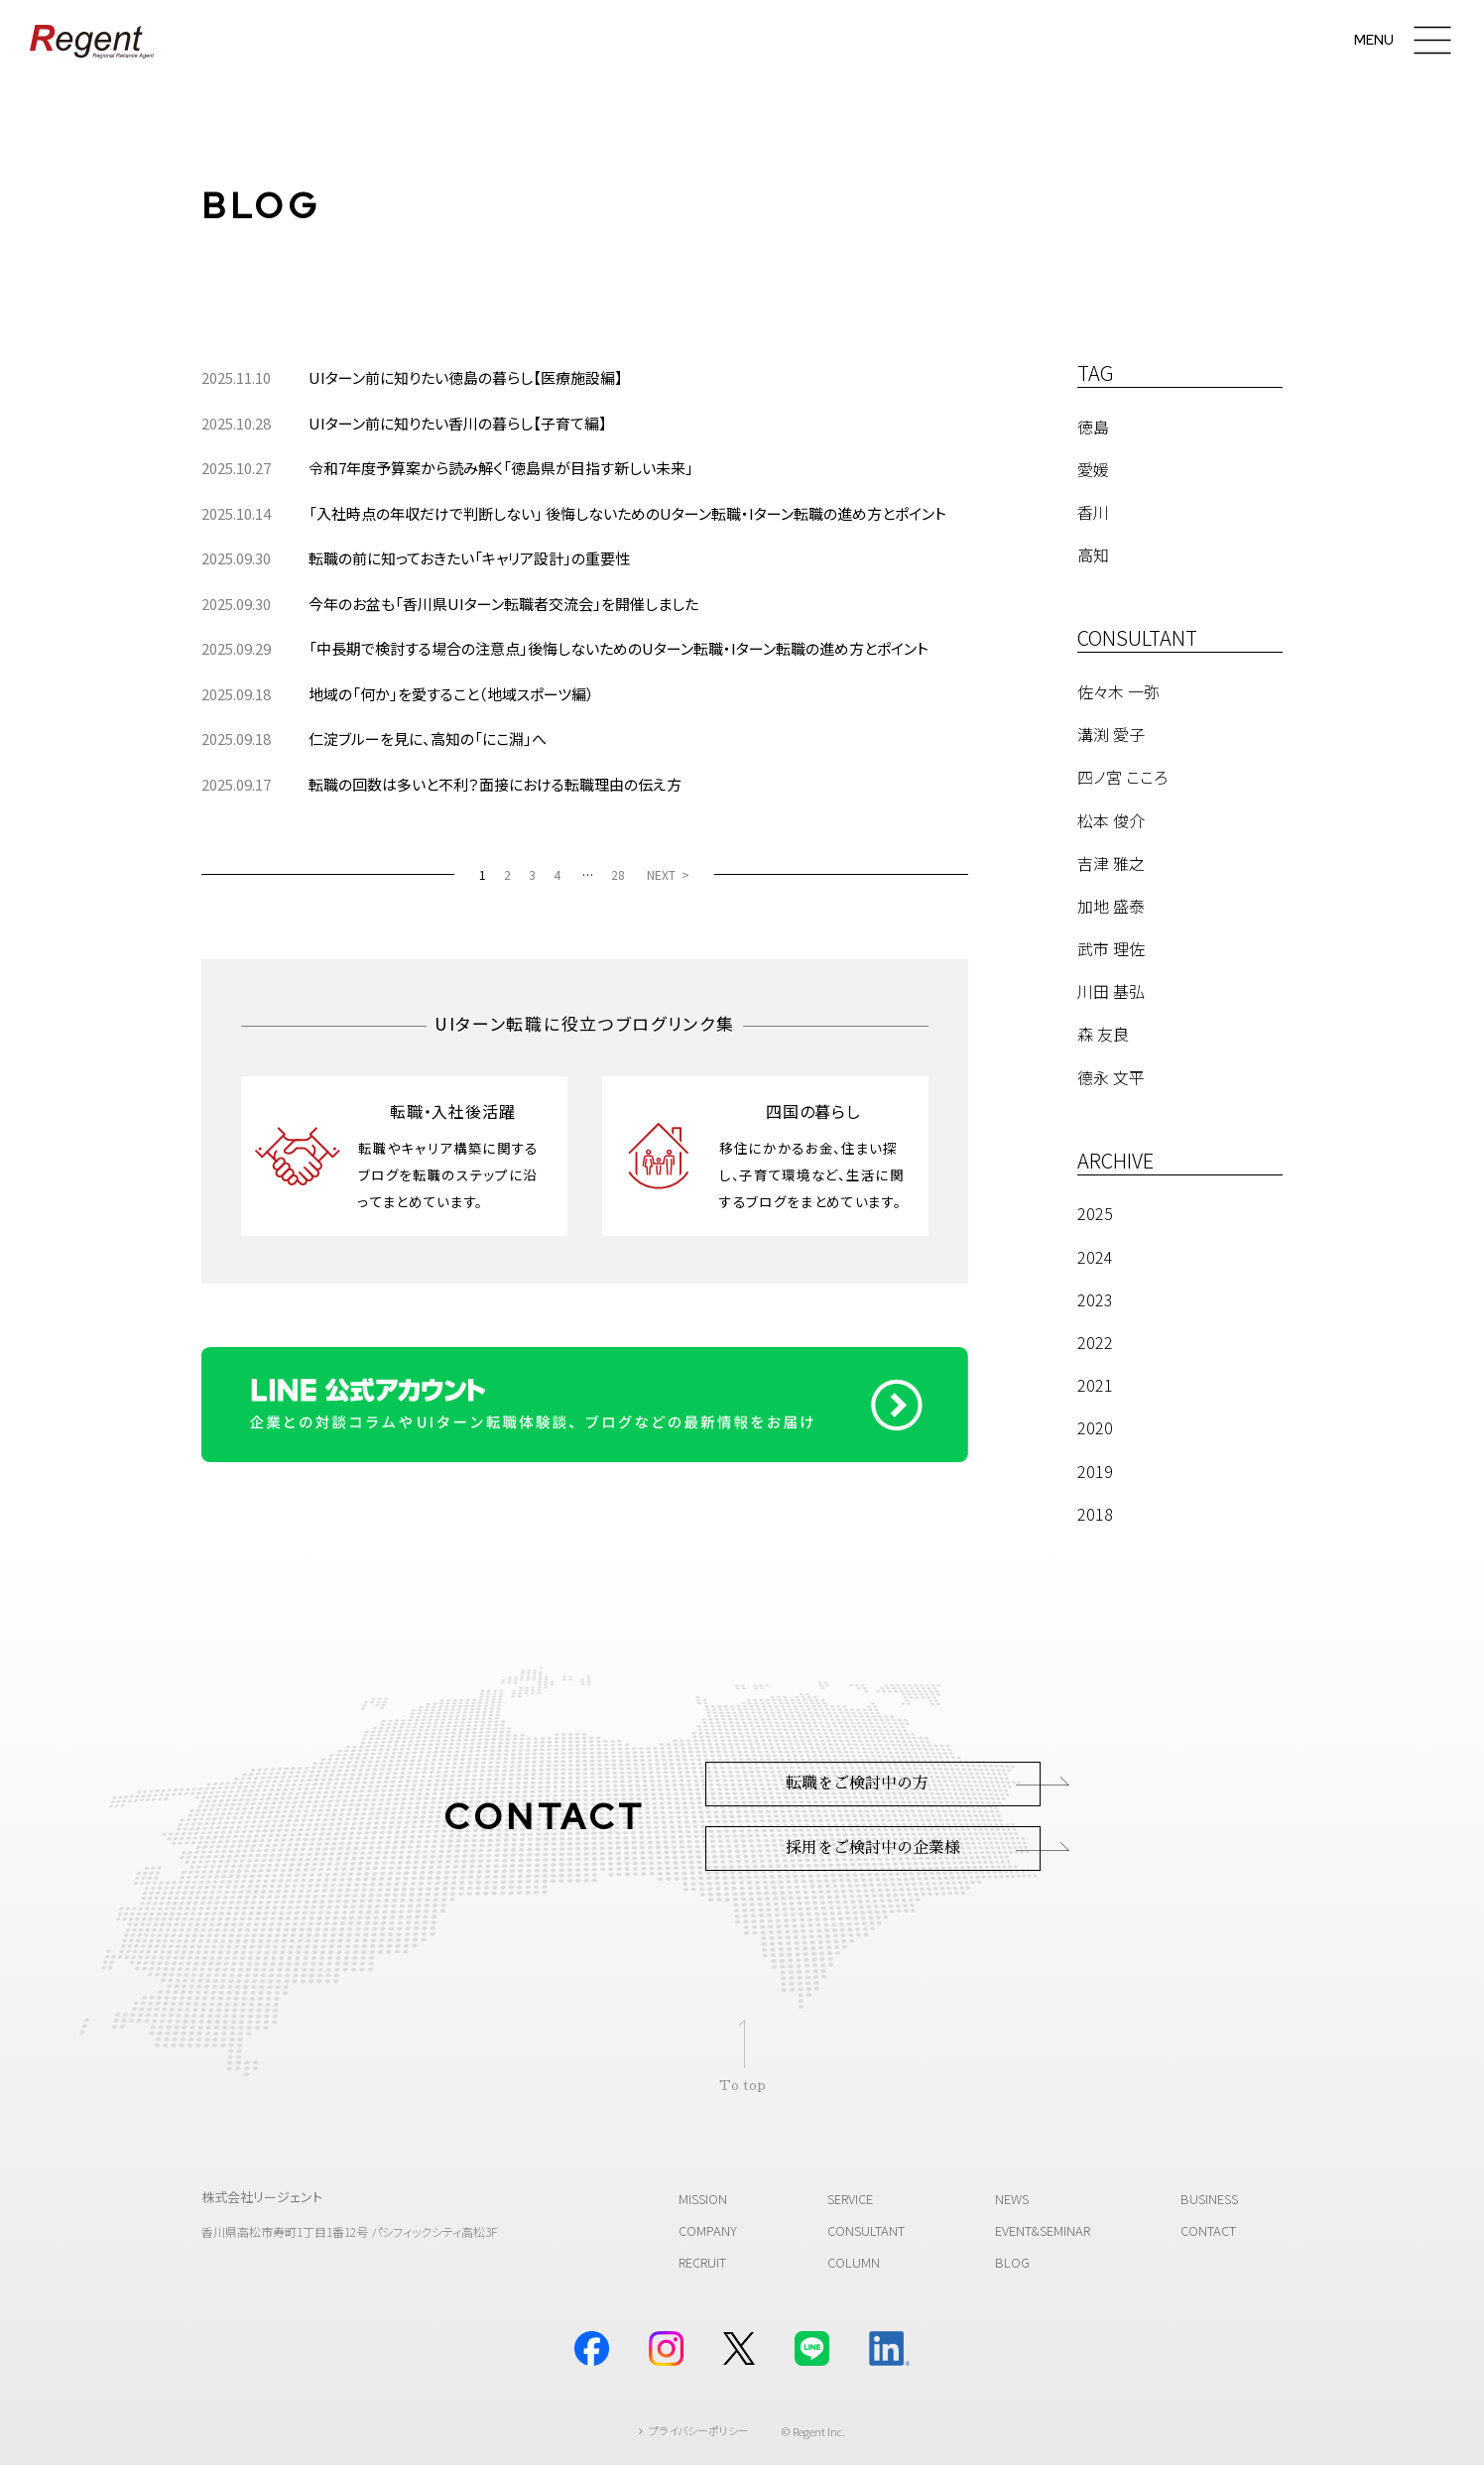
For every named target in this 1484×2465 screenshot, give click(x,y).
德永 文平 (1111, 1077)
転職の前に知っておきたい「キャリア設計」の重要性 (469, 558)
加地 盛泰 (1111, 906)
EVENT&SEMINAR (1042, 2230)
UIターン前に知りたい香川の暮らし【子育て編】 (458, 423)
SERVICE (850, 2198)
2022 (1095, 1342)
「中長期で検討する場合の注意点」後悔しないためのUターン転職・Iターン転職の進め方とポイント (618, 648)
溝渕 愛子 (1111, 734)
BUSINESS (1209, 2198)
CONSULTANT (866, 2230)
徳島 (1093, 426)
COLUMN (853, 2262)
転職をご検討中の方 (857, 1783)
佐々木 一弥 (1118, 691)
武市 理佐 (1111, 948)
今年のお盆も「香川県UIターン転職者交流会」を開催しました (503, 603)
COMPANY (708, 2230)
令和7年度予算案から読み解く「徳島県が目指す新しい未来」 (501, 467)
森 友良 (1103, 1034)
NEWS (1012, 2198)
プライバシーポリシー (699, 2430)
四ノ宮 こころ (1122, 777)
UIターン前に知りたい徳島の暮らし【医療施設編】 (466, 377)
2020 (1095, 1427)
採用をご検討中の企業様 (873, 1848)
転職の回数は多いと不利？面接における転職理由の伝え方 (495, 784)
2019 (1095, 1471)
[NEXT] (668, 874)
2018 (1095, 1514)
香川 (1093, 512)
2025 (1095, 1213)
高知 (1093, 554)
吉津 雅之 (1111, 863)
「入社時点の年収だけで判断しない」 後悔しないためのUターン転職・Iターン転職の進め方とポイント (627, 513)
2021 (1095, 1385)
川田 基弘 (1111, 991)
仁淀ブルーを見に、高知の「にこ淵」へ (428, 738)
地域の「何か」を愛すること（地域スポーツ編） (451, 693)
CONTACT (1208, 2230)
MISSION (703, 2198)
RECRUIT (702, 2262)
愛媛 (1093, 469)
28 (618, 874)
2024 (1095, 1257)
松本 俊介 (1111, 820)
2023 (1095, 1299)
